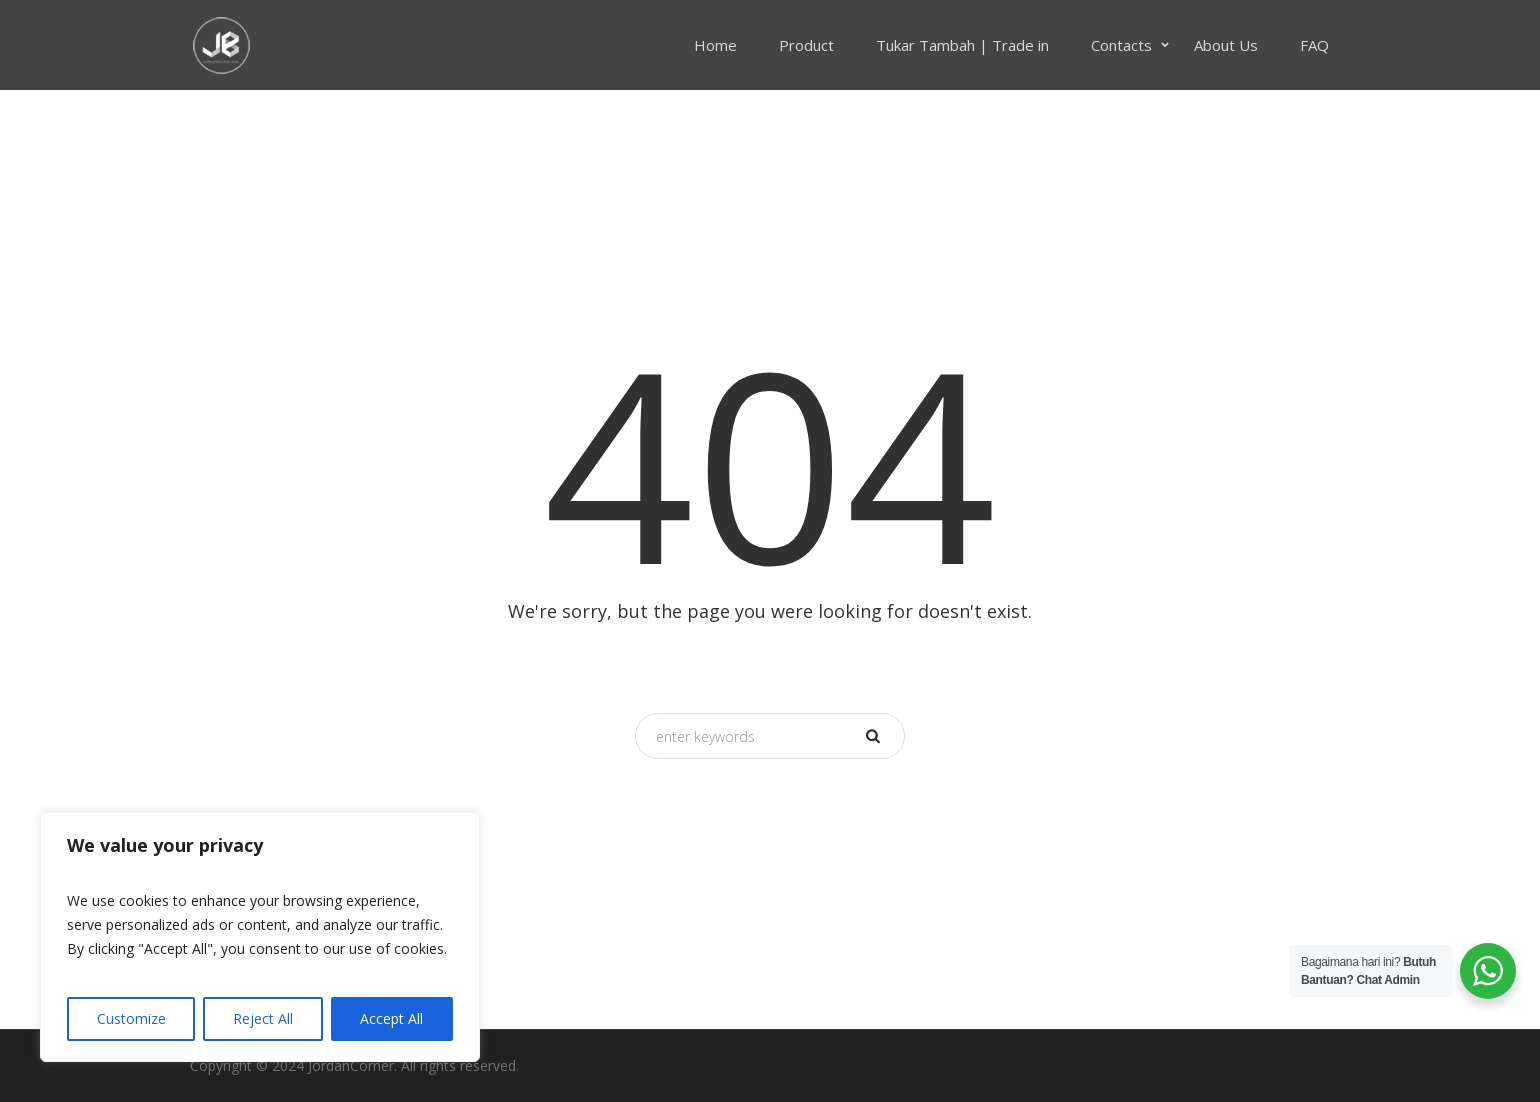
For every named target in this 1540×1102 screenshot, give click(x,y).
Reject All (263, 1018)
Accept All (391, 1018)
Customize (131, 1018)
